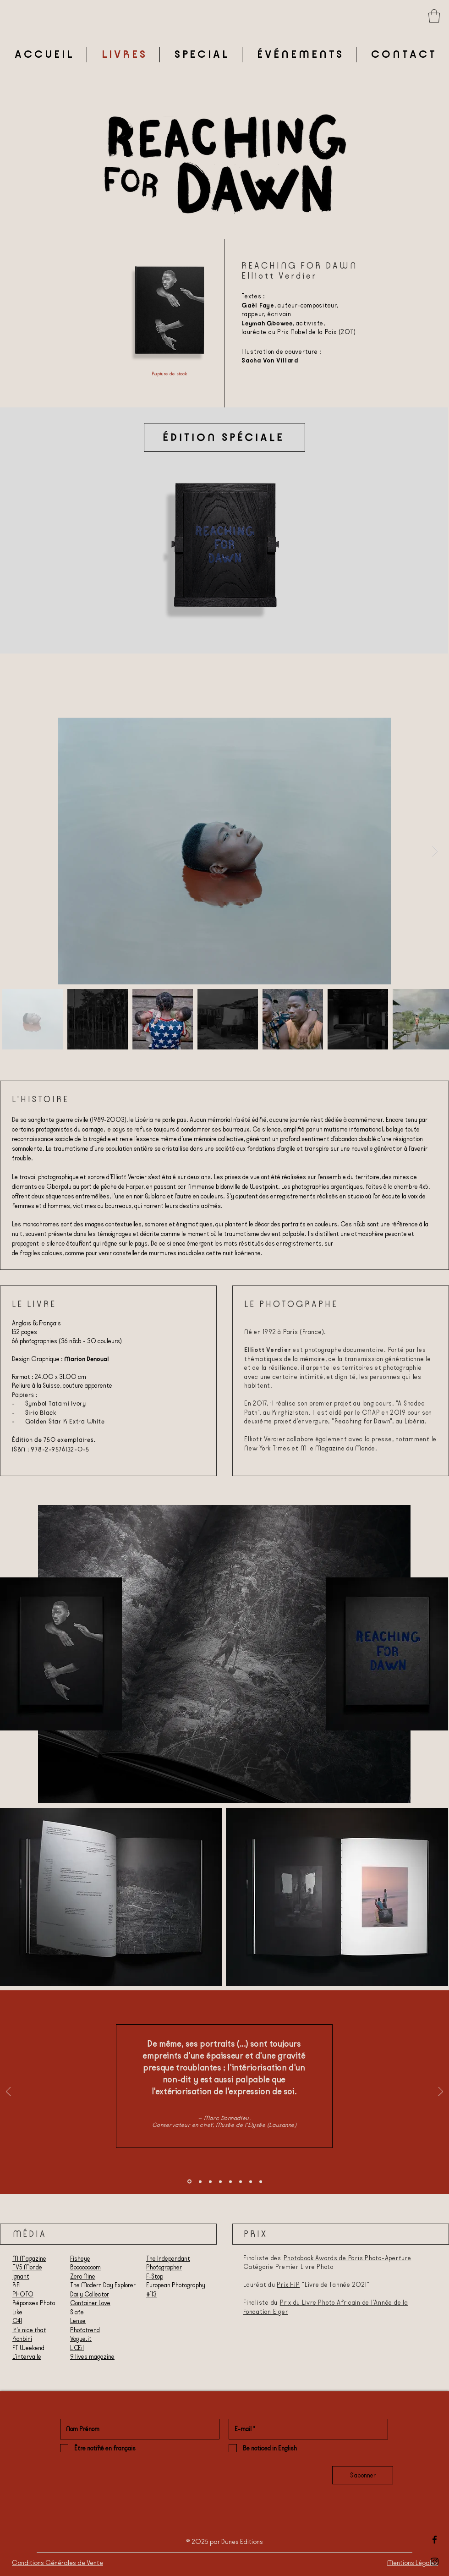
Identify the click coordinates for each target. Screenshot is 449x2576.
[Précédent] (8, 2092)
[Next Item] (435, 851)
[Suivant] (440, 2092)
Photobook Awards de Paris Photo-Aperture (347, 2258)
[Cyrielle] (250, 2181)
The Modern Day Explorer (103, 2285)
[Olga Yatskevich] (210, 2181)
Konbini (22, 2338)
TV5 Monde (27, 2267)
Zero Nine (82, 2276)
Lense (78, 2320)
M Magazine (29, 2258)
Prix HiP (288, 2284)
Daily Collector (89, 2294)
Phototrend (85, 2330)
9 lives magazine (92, 2356)
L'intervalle (26, 2356)
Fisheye (80, 2258)
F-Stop (154, 2276)
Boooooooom (85, 2267)
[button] (434, 16)
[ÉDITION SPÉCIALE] (224, 437)
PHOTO (22, 2294)
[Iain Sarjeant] (240, 2181)
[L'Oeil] (220, 2181)
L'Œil (77, 2347)
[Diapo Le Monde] (200, 2181)
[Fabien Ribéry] (230, 2181)
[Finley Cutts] (260, 2181)
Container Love (90, 2303)
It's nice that (29, 2330)
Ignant (20, 2276)
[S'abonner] (362, 2475)
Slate (77, 2312)
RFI (16, 2285)
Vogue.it (81, 2338)
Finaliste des (263, 2258)
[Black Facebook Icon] (434, 2539)
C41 (17, 2320)
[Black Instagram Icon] (434, 2561)
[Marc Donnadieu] (189, 2182)
